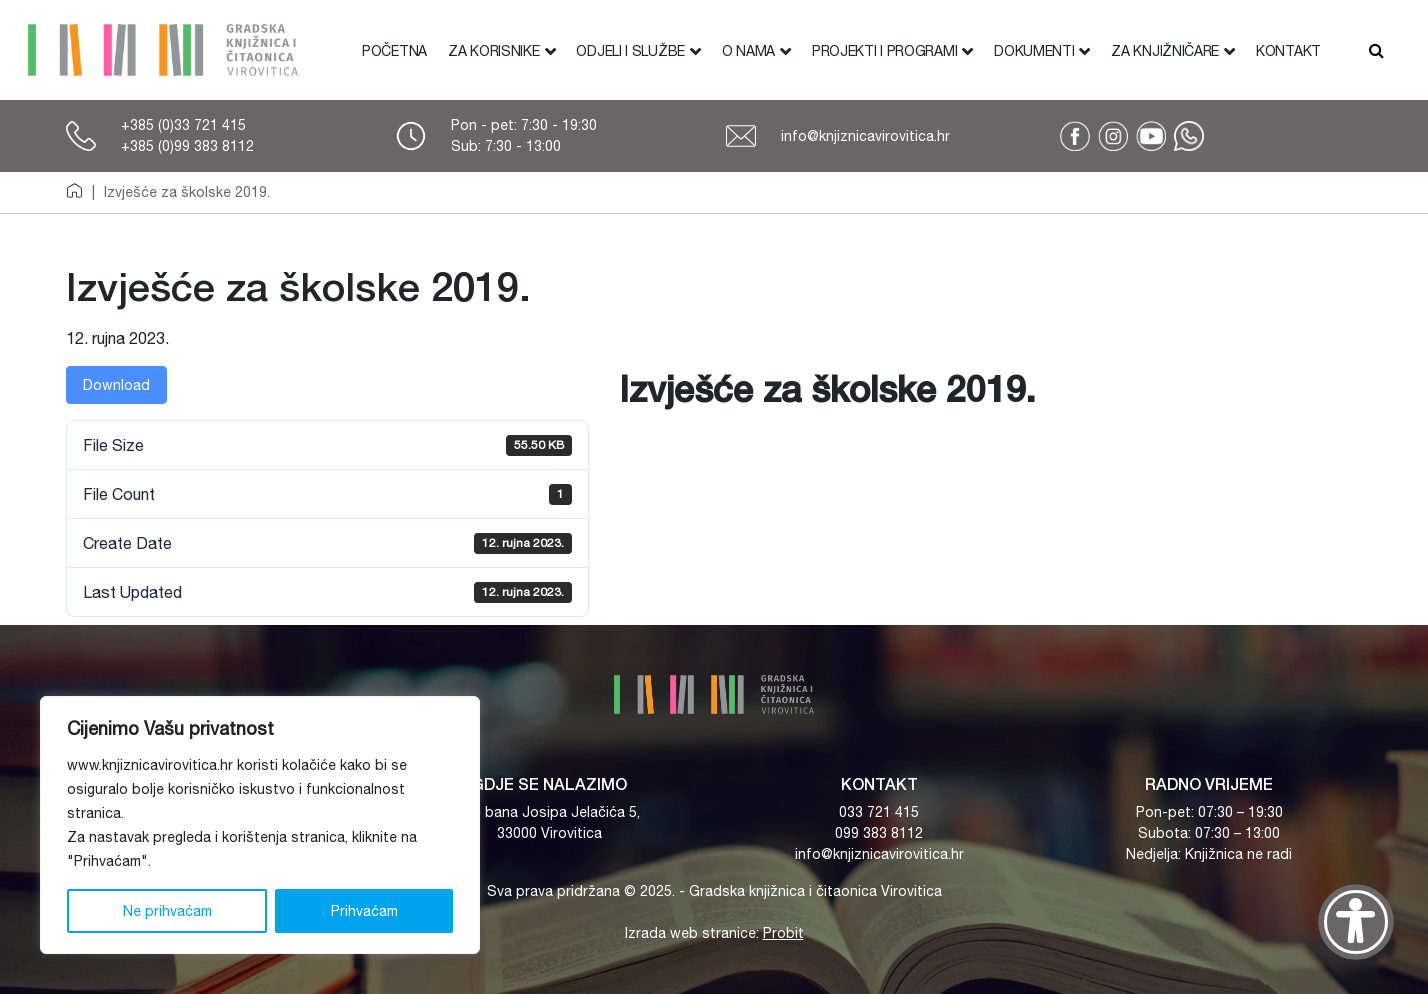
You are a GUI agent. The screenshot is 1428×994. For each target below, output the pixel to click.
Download (116, 385)
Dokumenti (1034, 51)
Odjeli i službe (630, 51)
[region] (260, 825)
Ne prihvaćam (167, 911)
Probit (783, 933)
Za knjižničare (1165, 51)
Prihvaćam (364, 911)
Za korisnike (493, 51)
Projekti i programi (884, 51)
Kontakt (1288, 51)
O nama (748, 51)
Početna (394, 51)
